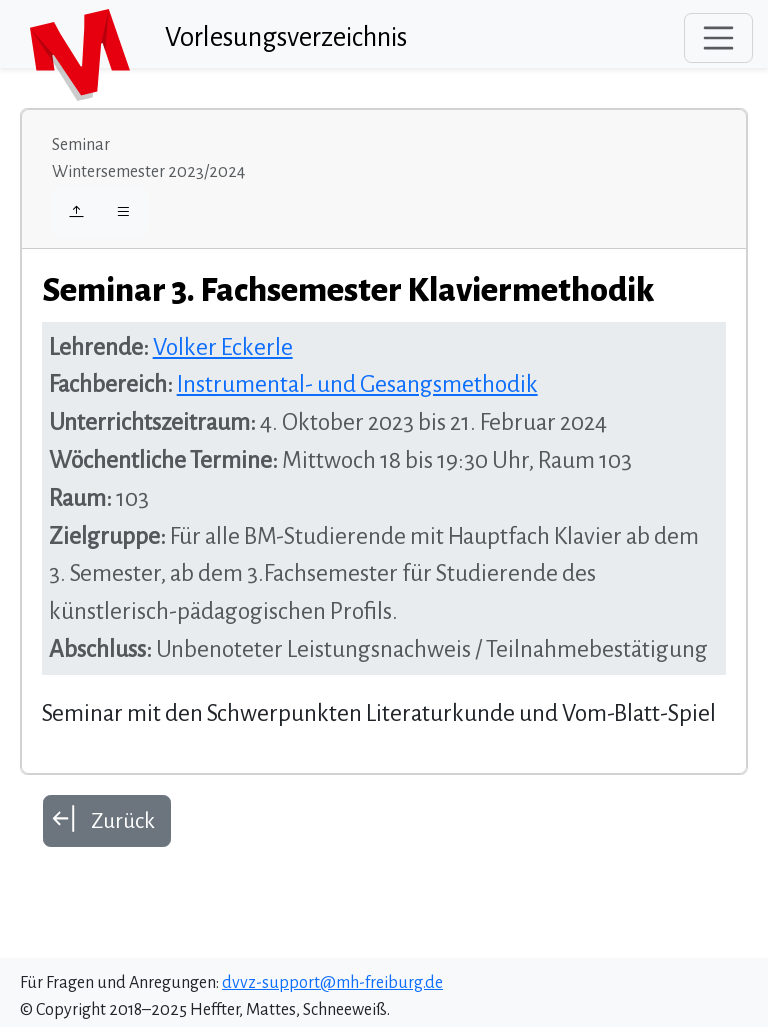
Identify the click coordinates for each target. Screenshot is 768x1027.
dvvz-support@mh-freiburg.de (332, 983)
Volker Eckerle (223, 347)
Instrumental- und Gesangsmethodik (357, 384)
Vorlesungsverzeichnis (286, 37)
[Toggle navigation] (719, 38)
